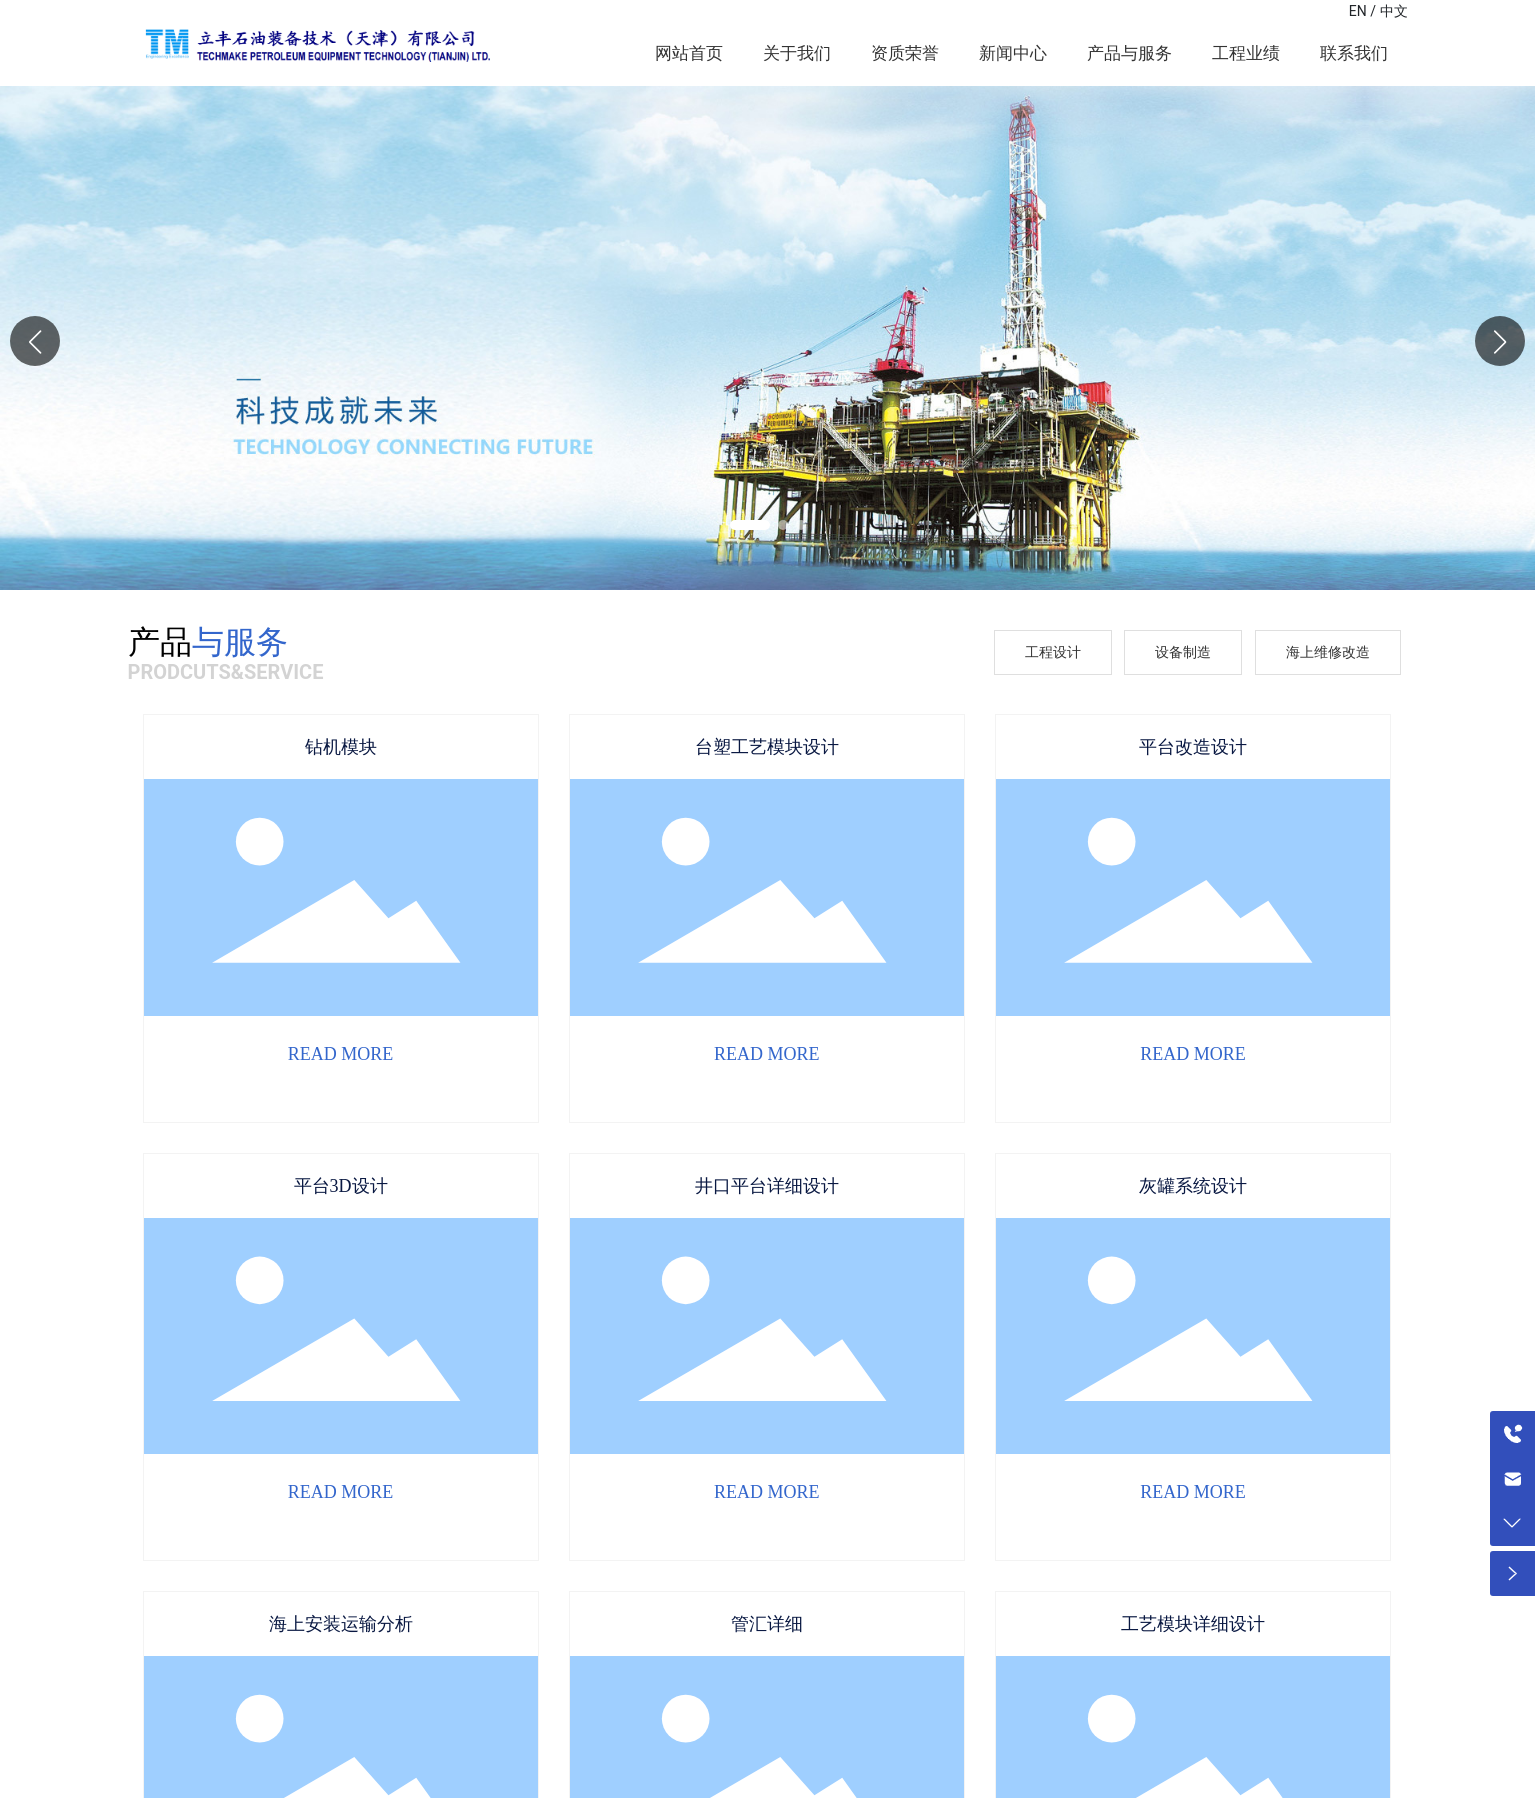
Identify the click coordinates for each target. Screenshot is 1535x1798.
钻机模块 (341, 747)
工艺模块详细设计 (1193, 1624)
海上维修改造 (1328, 652)
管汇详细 (767, 1624)
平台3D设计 (341, 1186)
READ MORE (341, 1054)
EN (1358, 11)
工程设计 (1053, 652)
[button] (1500, 341)
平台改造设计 (1193, 747)
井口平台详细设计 (767, 1186)
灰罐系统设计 (1193, 1186)
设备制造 (1183, 652)
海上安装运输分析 (341, 1624)
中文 (1394, 11)
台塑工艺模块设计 (767, 747)
